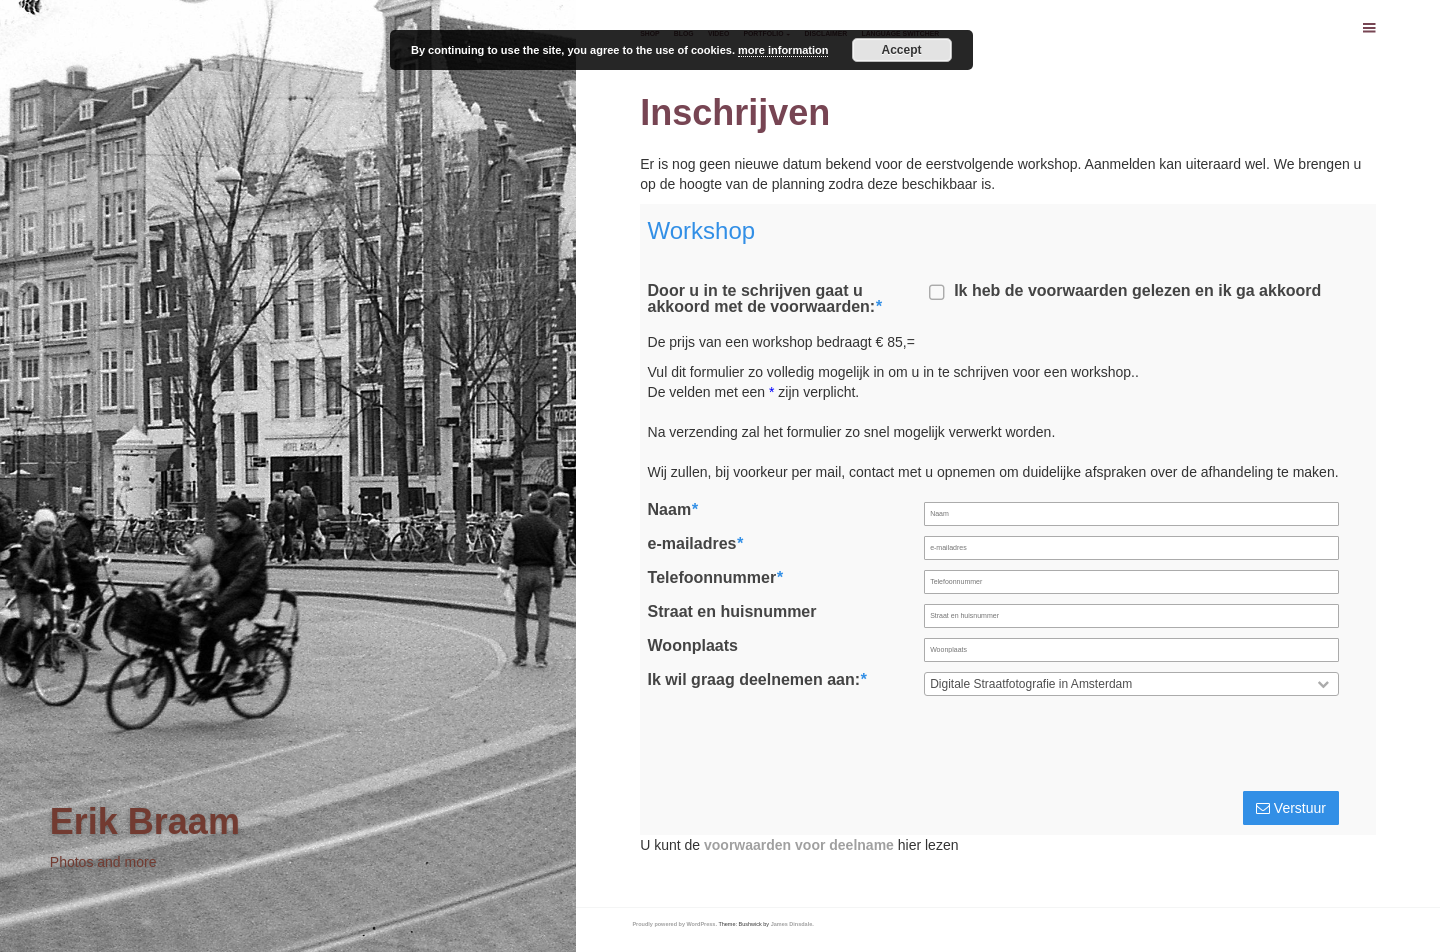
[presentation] (1190, 747)
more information (783, 50)
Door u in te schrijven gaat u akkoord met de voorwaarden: (765, 299)
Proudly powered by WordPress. (674, 924)
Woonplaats (693, 646)
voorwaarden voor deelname (799, 845)
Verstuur (1291, 808)
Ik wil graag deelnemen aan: (757, 680)
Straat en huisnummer (732, 612)
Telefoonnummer (715, 578)
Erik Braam (145, 821)
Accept (902, 50)
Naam (673, 510)
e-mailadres (695, 544)
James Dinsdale (792, 924)
